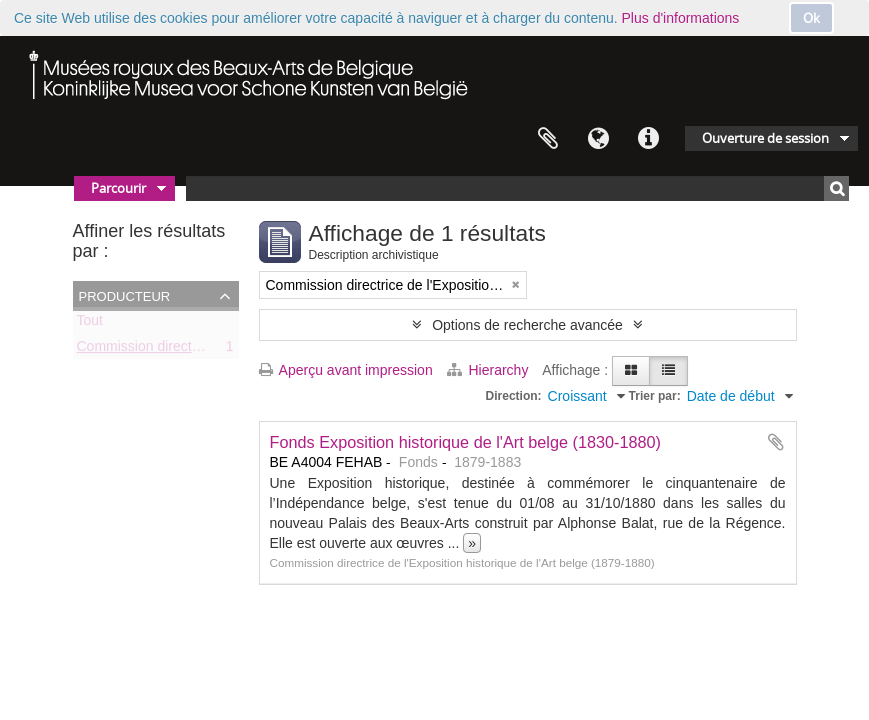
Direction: (514, 396)
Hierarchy (490, 370)
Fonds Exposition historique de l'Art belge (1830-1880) (466, 442)
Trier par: (655, 396)
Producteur (125, 295)
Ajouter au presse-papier (776, 442)
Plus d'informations (681, 18)
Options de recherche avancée (527, 325)
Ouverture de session (765, 138)
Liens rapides (648, 139)
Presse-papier (548, 139)
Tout (90, 324)
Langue (598, 139)
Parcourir (118, 188)
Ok (811, 18)
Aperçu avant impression (346, 370)
